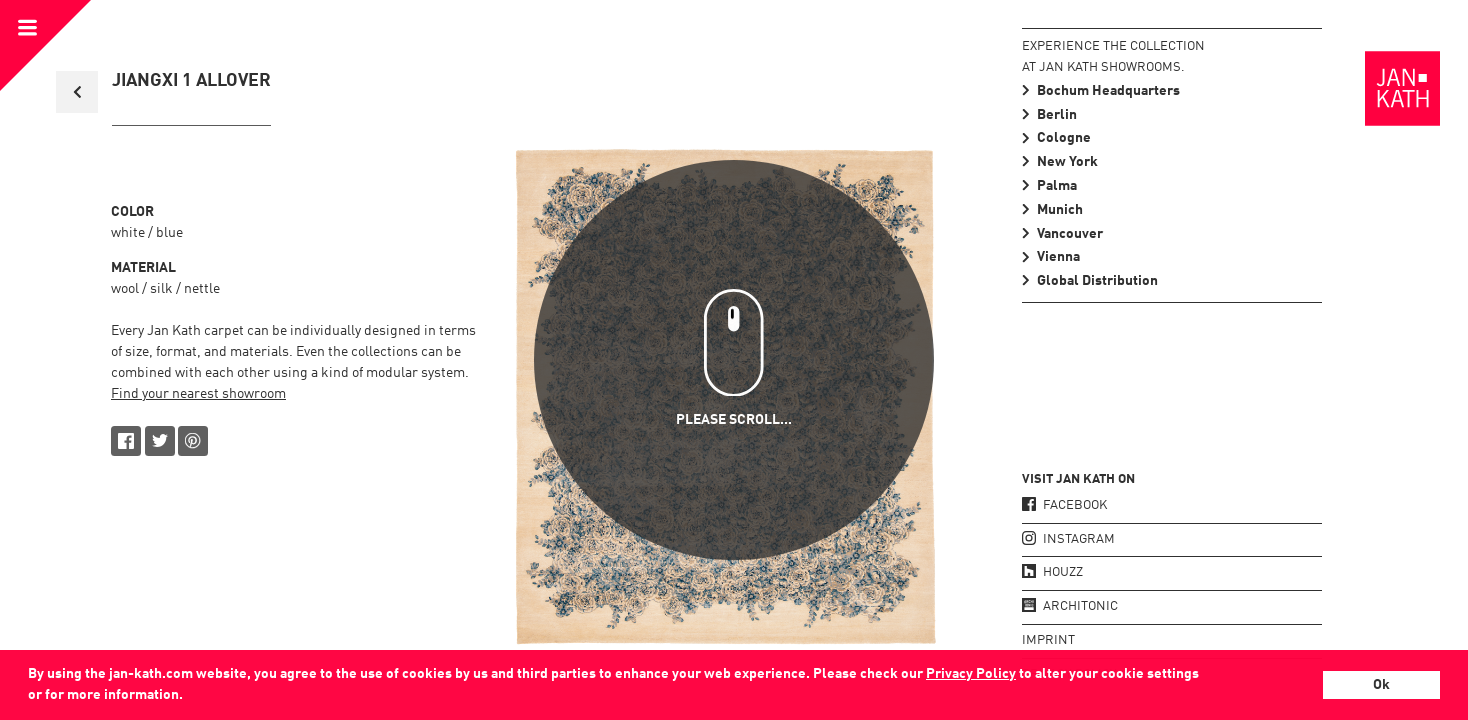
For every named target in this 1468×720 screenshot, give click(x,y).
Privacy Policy (971, 674)
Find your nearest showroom (198, 394)
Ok (1381, 685)
